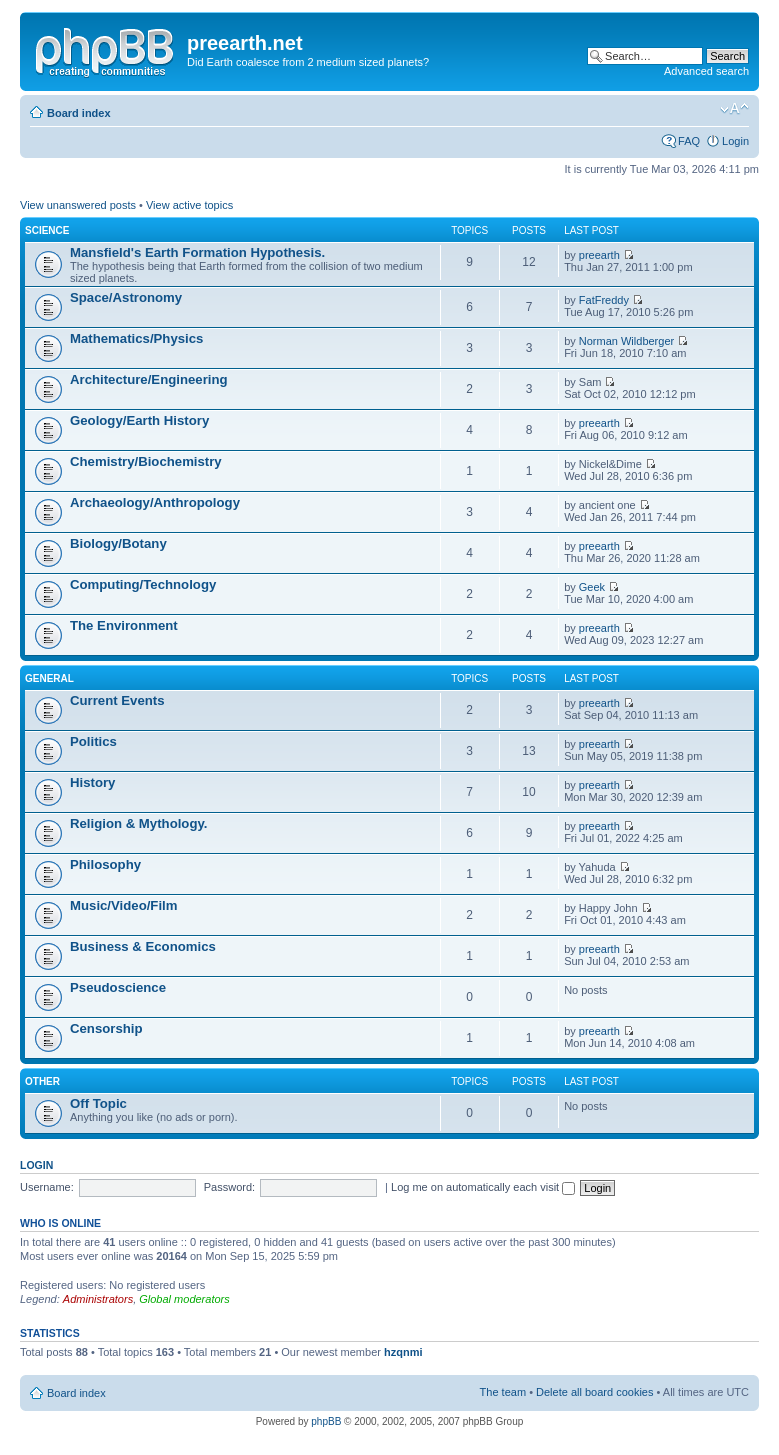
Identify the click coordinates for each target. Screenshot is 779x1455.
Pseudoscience (118, 987)
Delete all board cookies (594, 1392)
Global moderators (184, 1299)
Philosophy (105, 864)
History (92, 782)
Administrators (98, 1299)
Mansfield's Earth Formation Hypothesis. (197, 252)
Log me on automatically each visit (483, 1187)
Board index (79, 113)
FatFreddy (604, 300)
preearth (599, 255)
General (49, 678)
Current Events (117, 700)
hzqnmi (403, 1352)
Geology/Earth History (139, 420)
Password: (229, 1187)
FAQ (689, 141)
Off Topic (98, 1103)
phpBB (326, 1421)
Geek (592, 587)
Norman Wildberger (626, 341)
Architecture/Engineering (149, 379)
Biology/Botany (118, 543)
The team (503, 1392)
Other (42, 1081)
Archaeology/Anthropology (155, 502)
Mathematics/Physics (136, 338)
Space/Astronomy (126, 297)
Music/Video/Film (123, 905)
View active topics (189, 205)
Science (47, 230)
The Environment (124, 625)
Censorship (106, 1028)
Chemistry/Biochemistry (146, 461)
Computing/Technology (143, 584)
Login (735, 141)
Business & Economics (143, 946)
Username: (47, 1187)
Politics (93, 741)
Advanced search (706, 71)
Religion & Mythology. (138, 823)
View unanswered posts (78, 205)
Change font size (734, 109)
